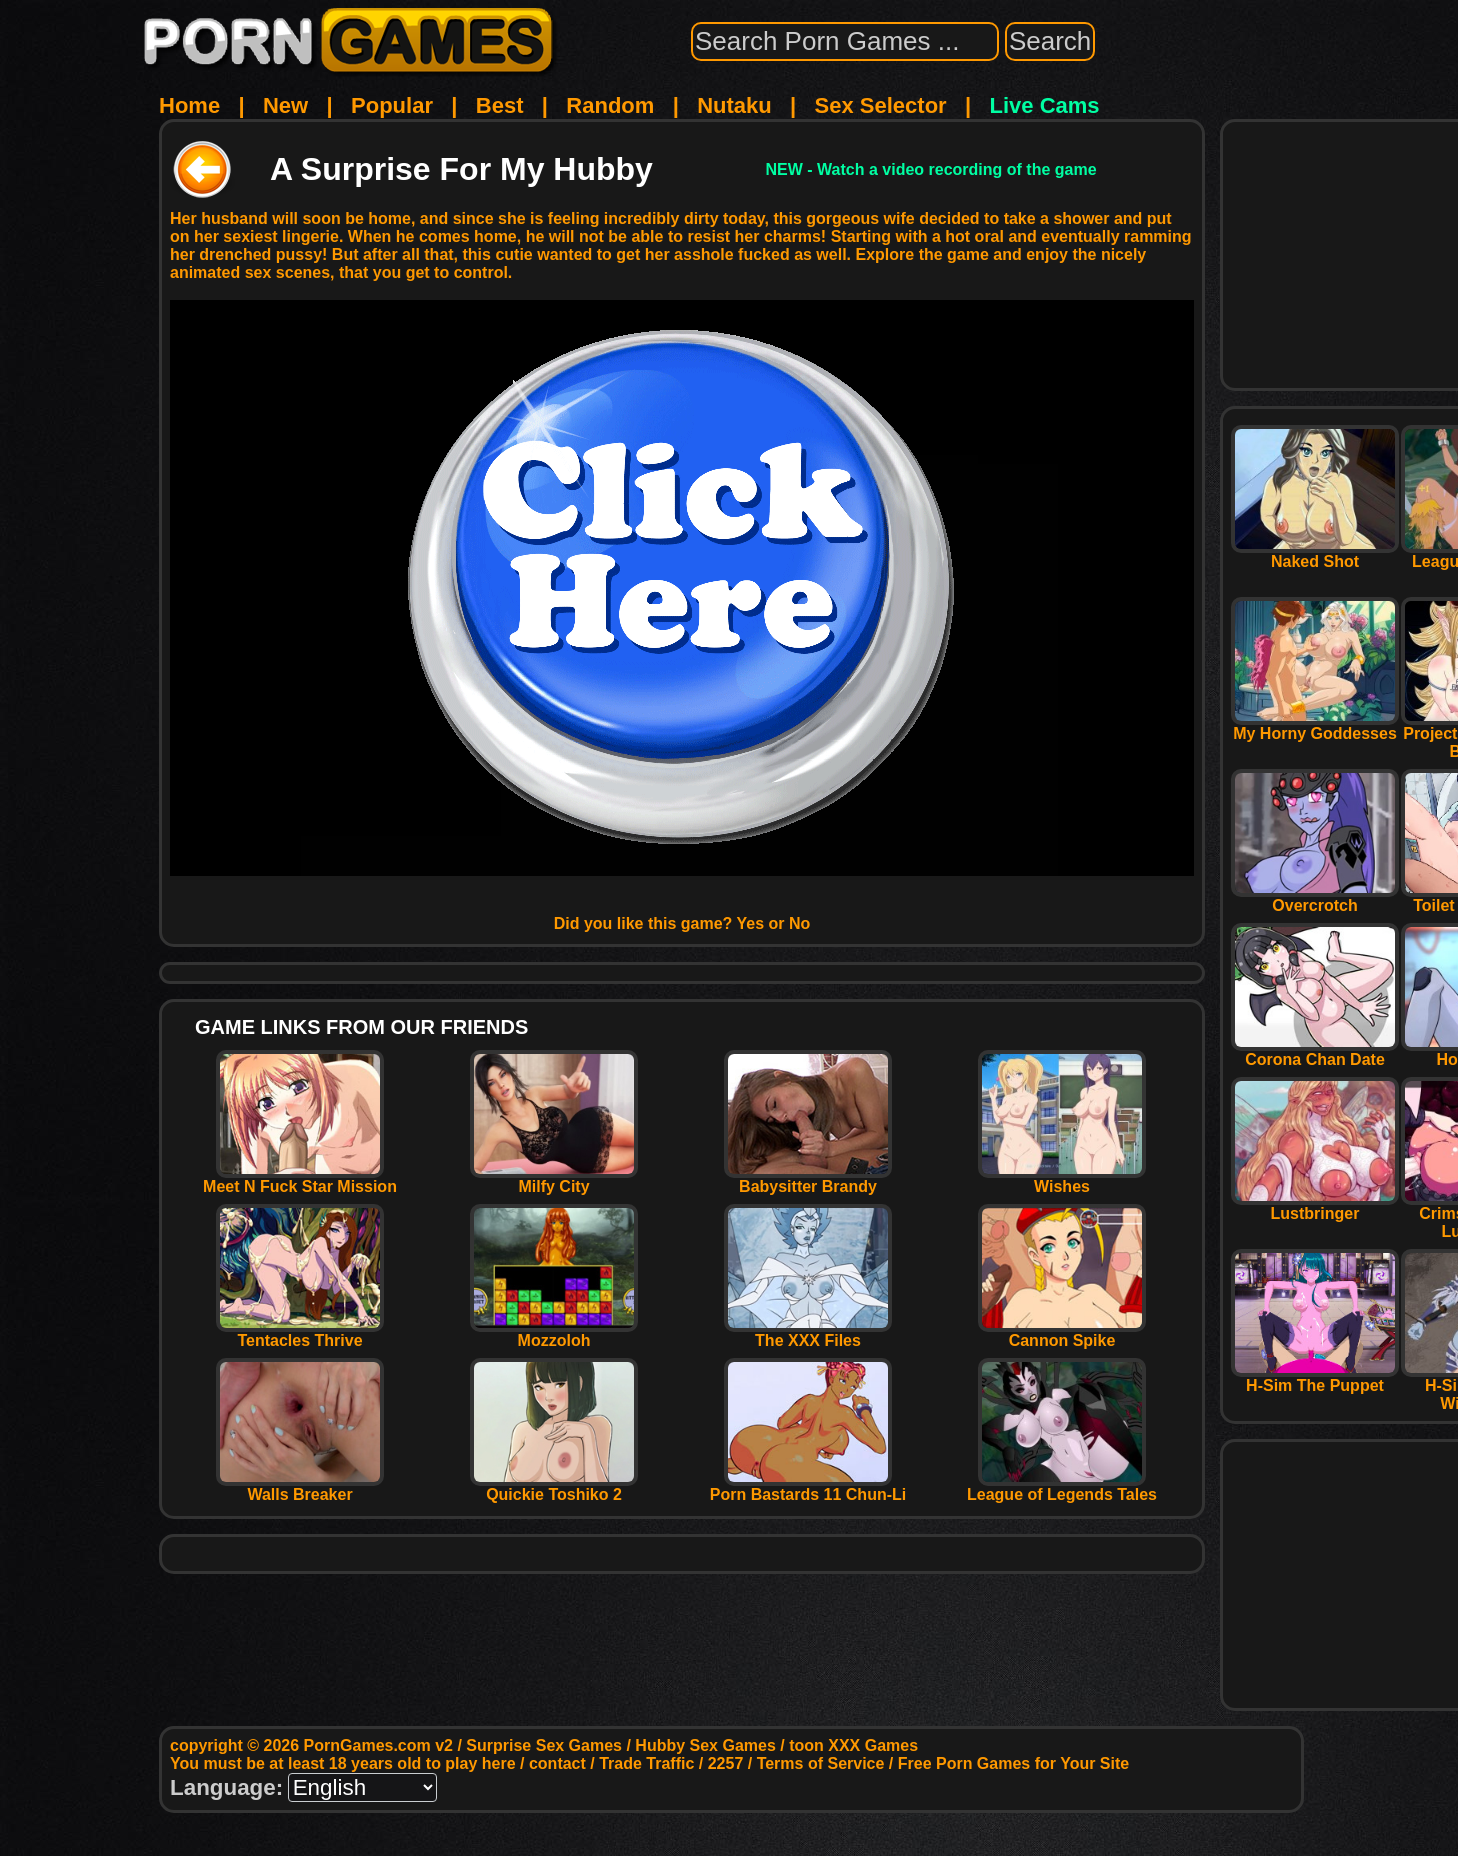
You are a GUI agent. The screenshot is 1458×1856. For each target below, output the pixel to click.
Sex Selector (881, 105)
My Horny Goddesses (1315, 726)
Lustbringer (1315, 1206)
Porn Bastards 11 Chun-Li (808, 1487)
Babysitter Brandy (808, 1179)
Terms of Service (821, 1763)
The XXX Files (808, 1333)
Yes (751, 923)
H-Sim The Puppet (1315, 1378)
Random (610, 105)
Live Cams (1045, 105)
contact (557, 1763)
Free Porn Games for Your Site (1013, 1763)
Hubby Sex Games (705, 1745)
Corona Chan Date (1315, 1052)
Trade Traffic (646, 1763)
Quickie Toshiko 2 (554, 1487)
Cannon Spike (1062, 1333)
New (285, 105)
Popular (392, 105)
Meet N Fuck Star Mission (300, 1179)
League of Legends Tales (1062, 1487)
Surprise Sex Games (544, 1745)
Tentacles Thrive (300, 1333)
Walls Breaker (300, 1487)
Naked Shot (1315, 554)
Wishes (1062, 1179)
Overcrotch (1315, 898)
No (799, 923)
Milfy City (554, 1179)
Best (500, 105)
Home (189, 105)
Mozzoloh (554, 1333)
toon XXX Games (853, 1745)
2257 (726, 1763)
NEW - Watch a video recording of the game (931, 169)
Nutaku (734, 105)
